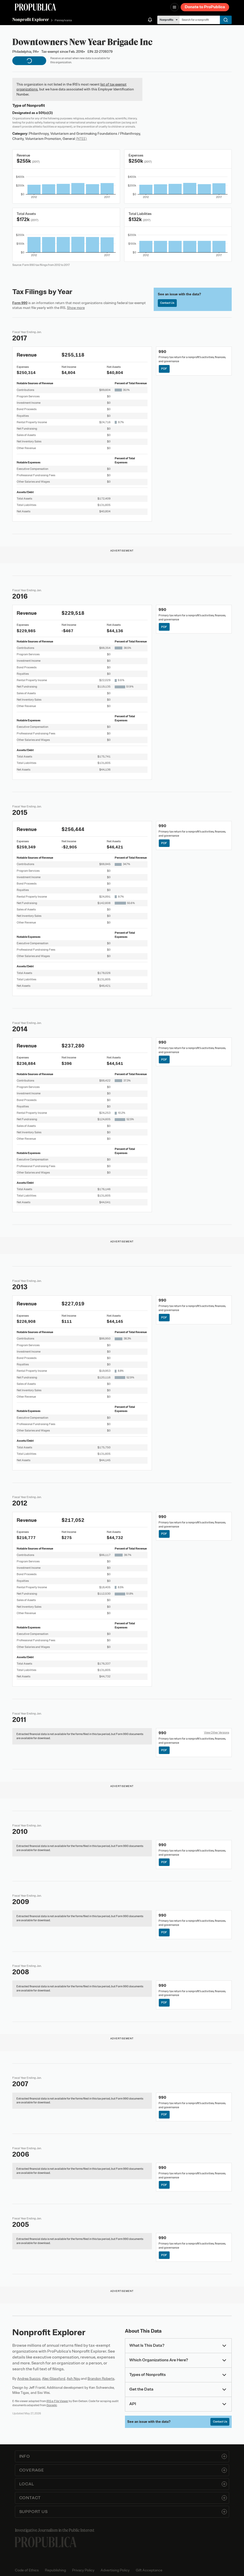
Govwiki (51, 2405)
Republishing (55, 2570)
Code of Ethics (27, 2570)
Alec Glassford (53, 2378)
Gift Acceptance (149, 2570)
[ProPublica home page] (45, 2542)
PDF (164, 368)
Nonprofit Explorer (30, 19)
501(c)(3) (45, 113)
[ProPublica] (35, 7)
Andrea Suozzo (29, 2378)
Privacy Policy (83, 2570)
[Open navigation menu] (174, 7)
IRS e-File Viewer (57, 2401)
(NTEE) (81, 139)
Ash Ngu (73, 2378)
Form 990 (19, 303)
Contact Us (167, 303)
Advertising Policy (115, 2570)
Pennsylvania (63, 20)
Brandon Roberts (100, 2378)
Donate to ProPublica (205, 6)
